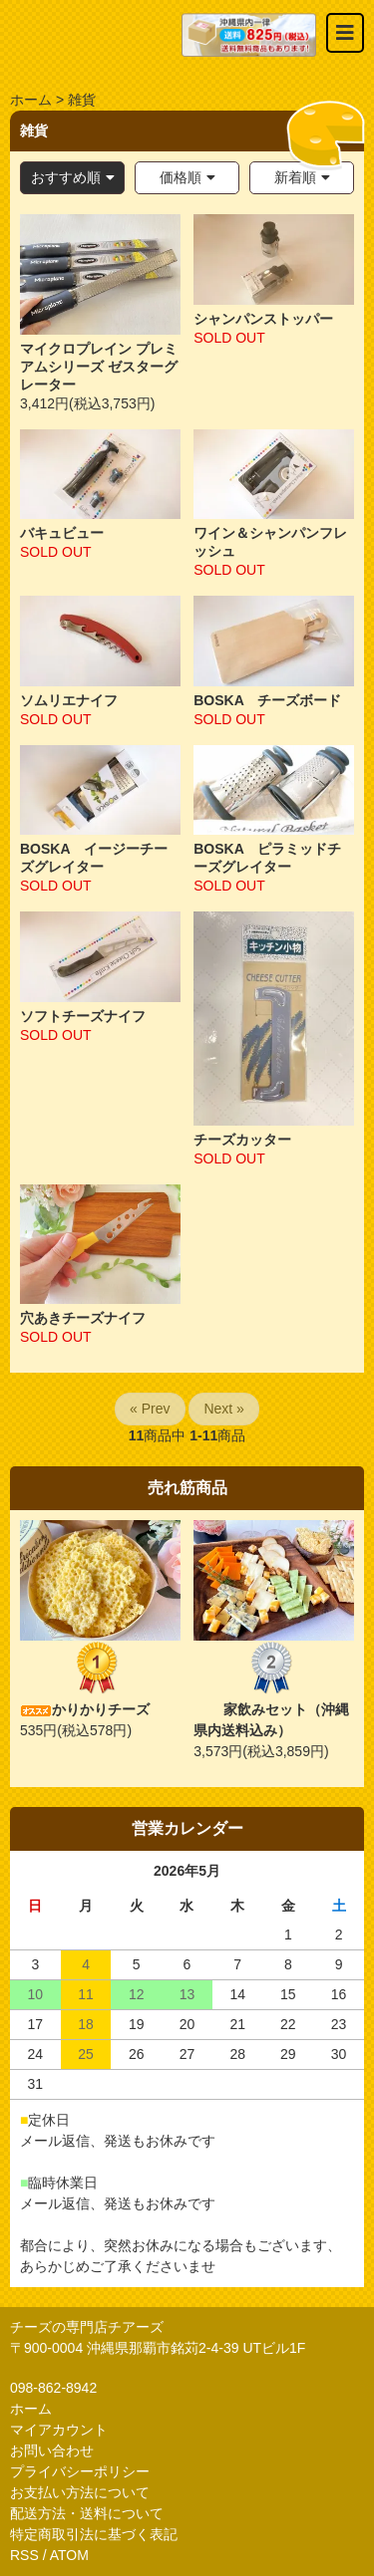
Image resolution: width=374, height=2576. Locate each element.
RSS (24, 2555)
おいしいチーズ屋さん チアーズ (96, 35)
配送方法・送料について (87, 2513)
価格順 (180, 177)
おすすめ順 (66, 177)
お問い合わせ (52, 2450)
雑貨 (82, 100)
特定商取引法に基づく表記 (94, 2534)
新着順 (295, 177)
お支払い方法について (80, 2492)
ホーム (31, 100)
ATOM (69, 2555)
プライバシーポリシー (80, 2471)
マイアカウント (59, 2430)
